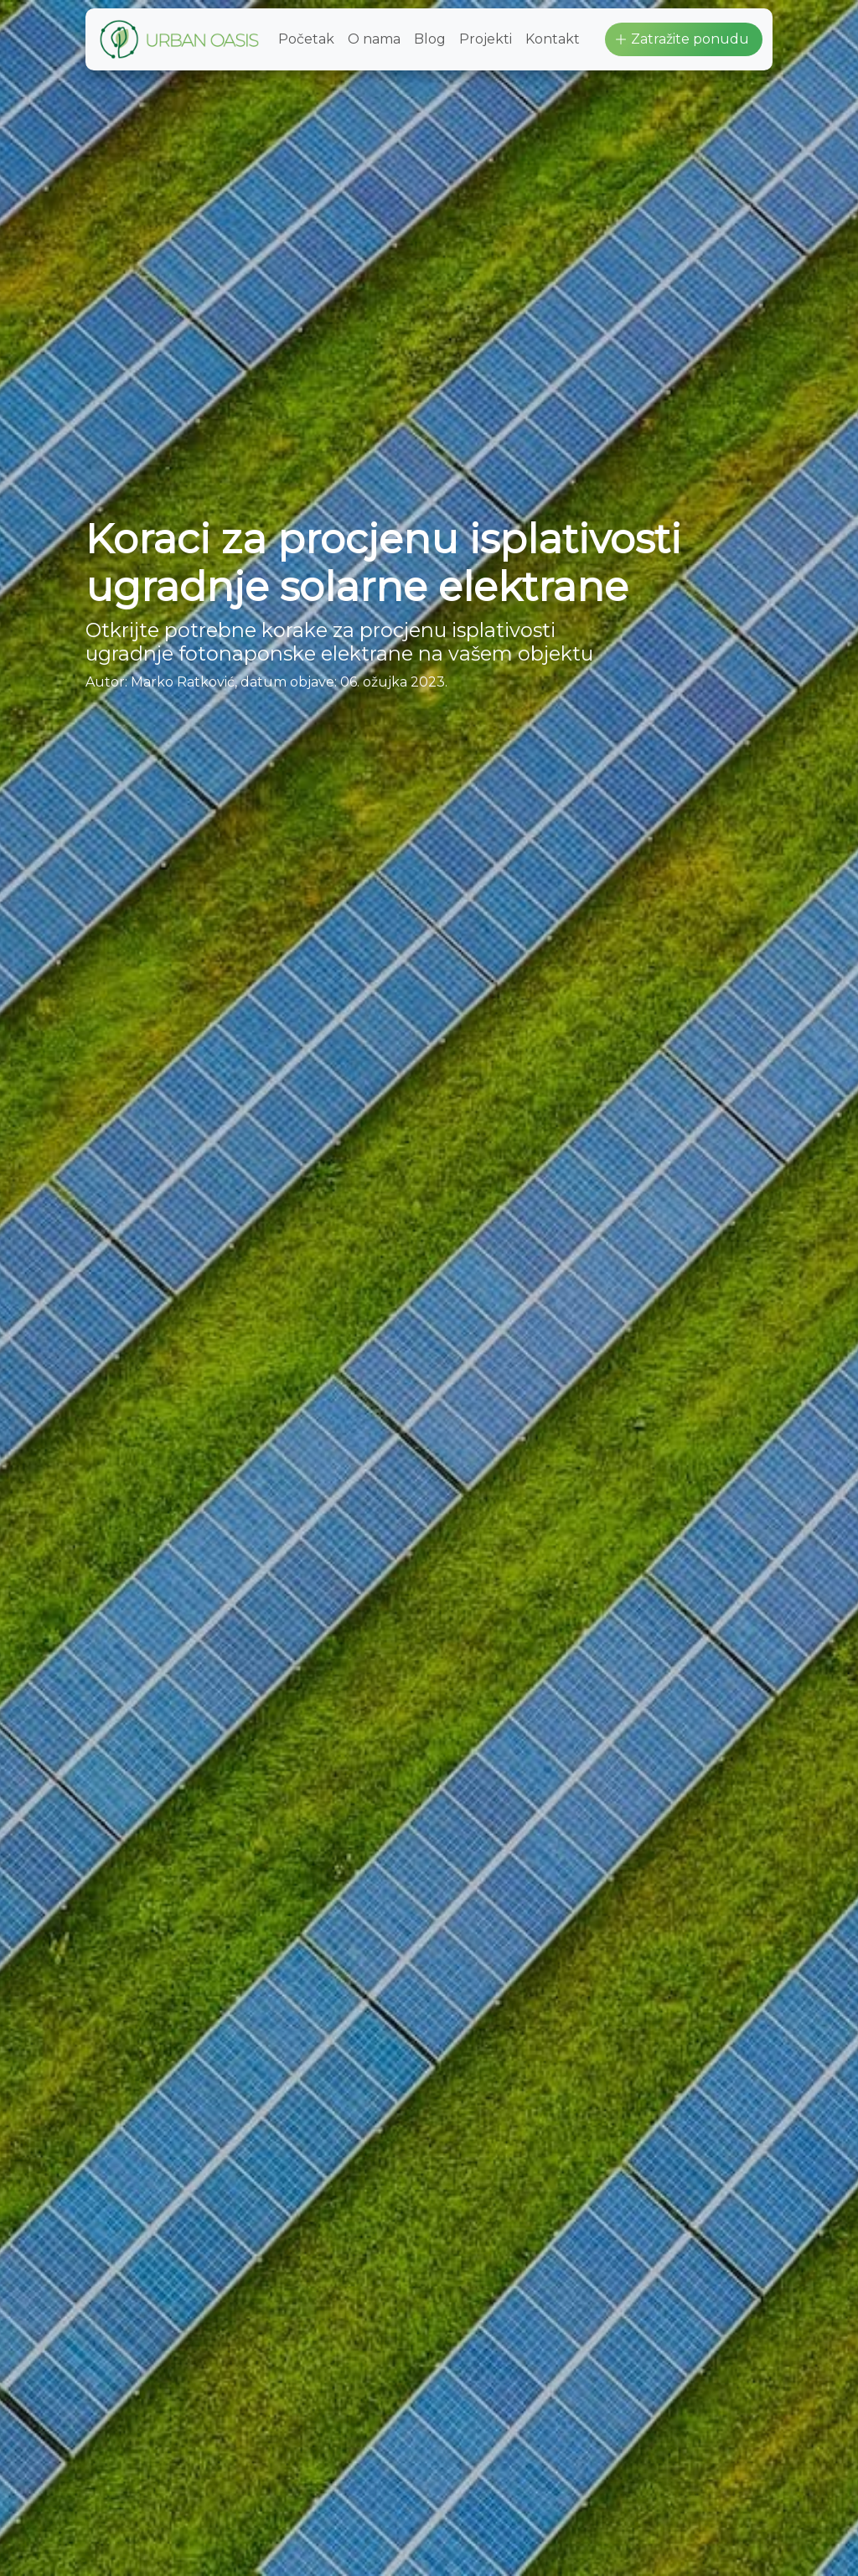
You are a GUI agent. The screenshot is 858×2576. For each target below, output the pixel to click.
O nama (374, 39)
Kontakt (552, 39)
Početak (306, 39)
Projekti (485, 39)
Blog (430, 39)
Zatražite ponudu (681, 39)
